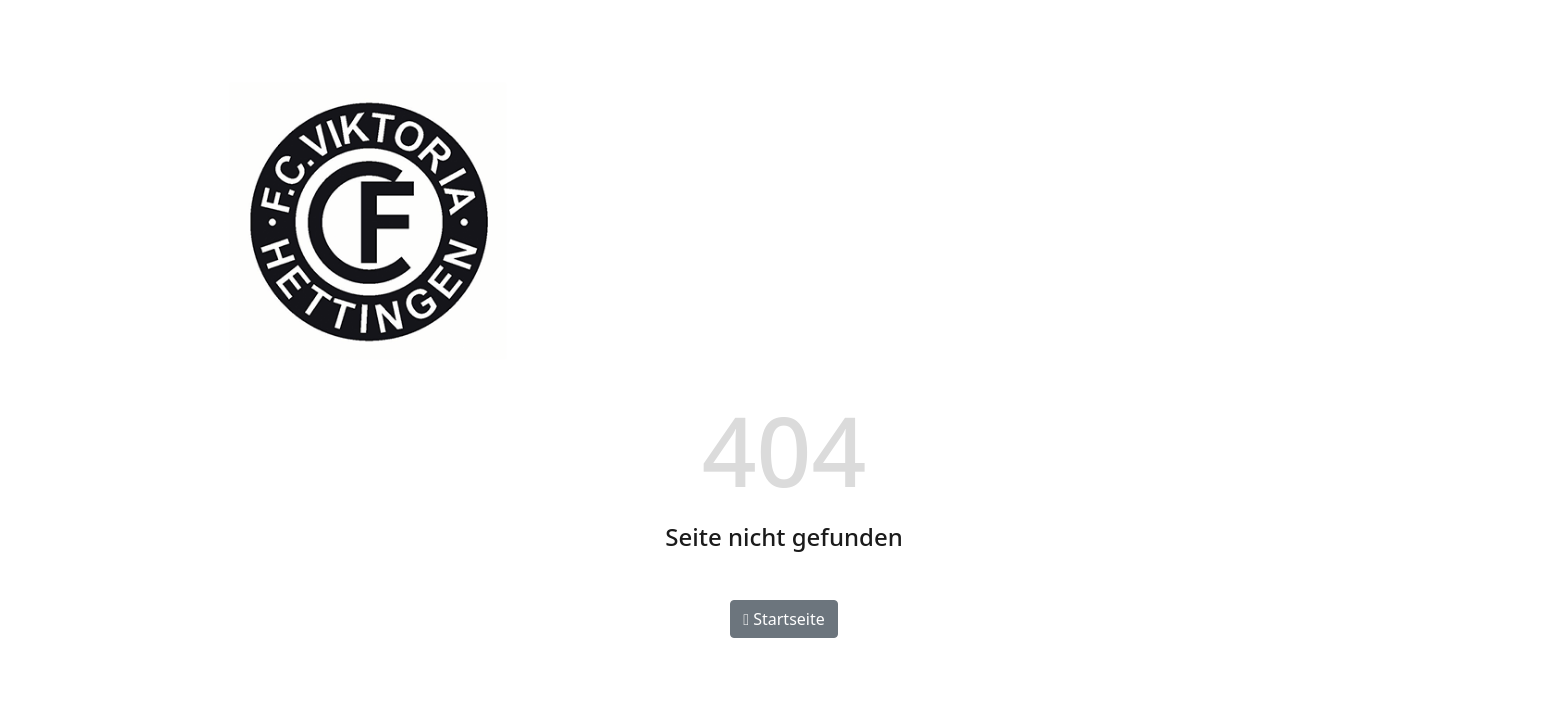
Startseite (784, 619)
